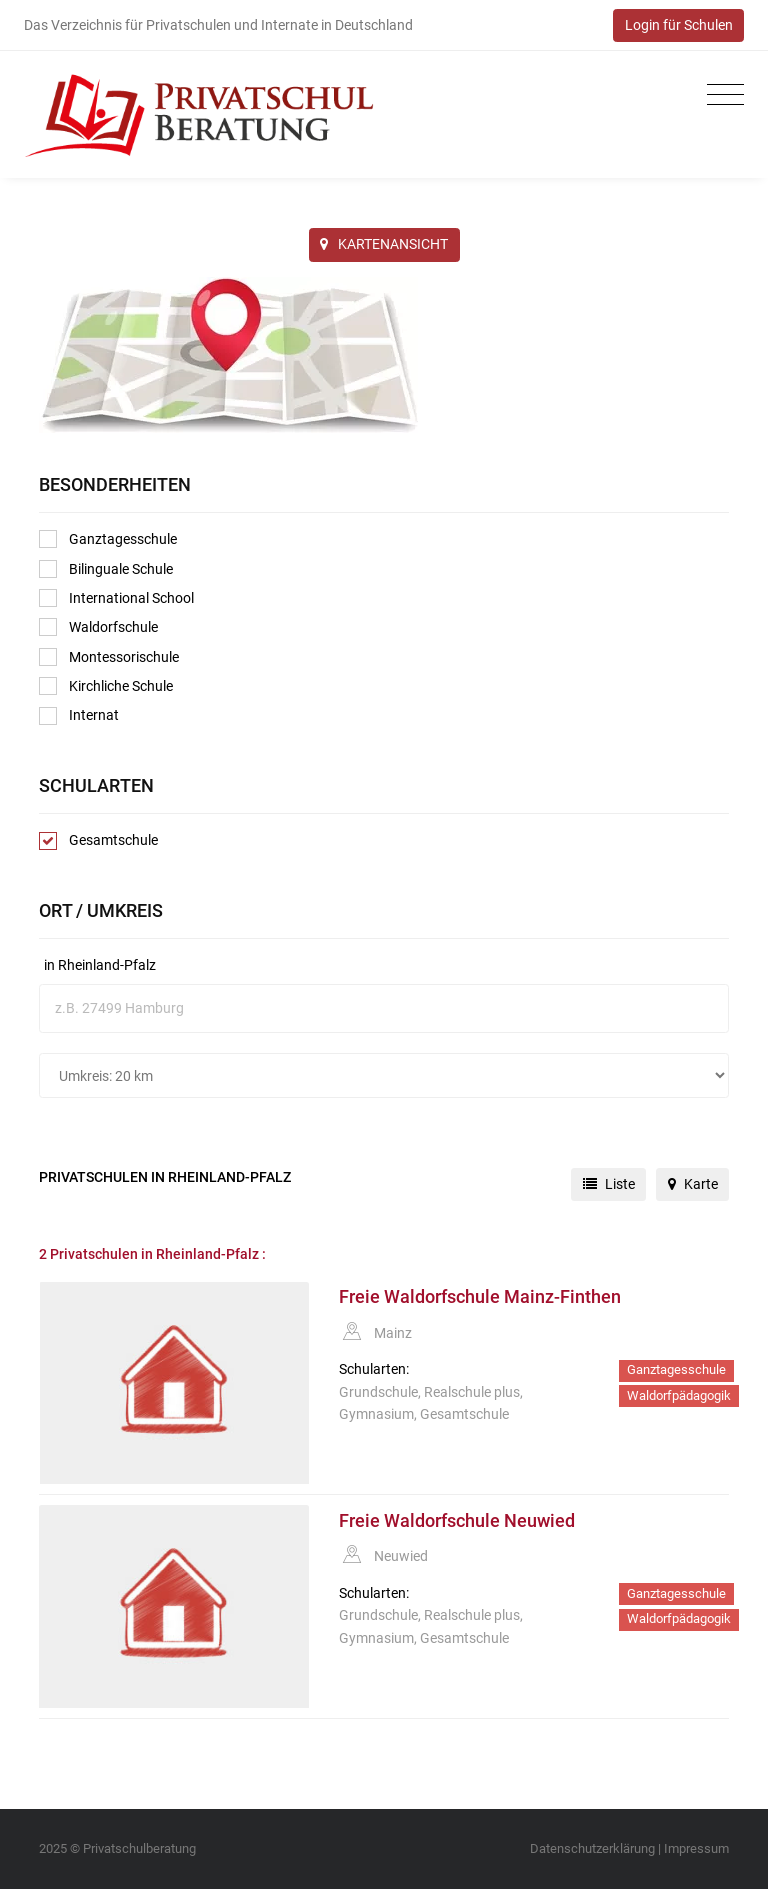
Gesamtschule (98, 841)
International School (116, 598)
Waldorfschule (98, 627)
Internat (79, 716)
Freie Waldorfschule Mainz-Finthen (480, 1297)
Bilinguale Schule (106, 569)
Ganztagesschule (108, 539)
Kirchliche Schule (106, 686)
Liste (609, 1184)
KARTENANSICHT (384, 244)
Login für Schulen (679, 25)
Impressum (696, 1848)
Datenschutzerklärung (592, 1848)
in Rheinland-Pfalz (100, 965)
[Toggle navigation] (720, 95)
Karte (693, 1184)
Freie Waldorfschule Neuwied (457, 1521)
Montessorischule (109, 657)
